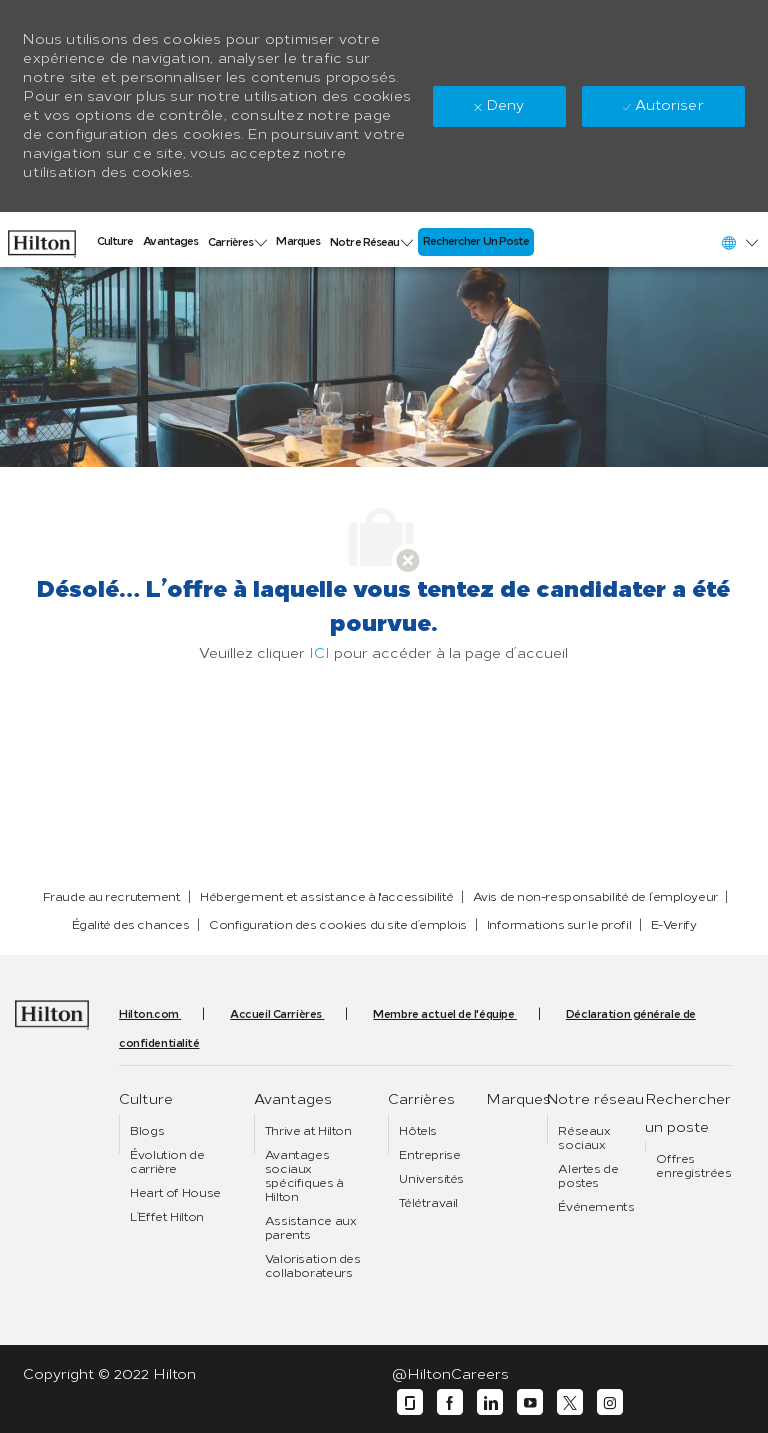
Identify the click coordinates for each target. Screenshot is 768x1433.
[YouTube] (530, 1402)
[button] (739, 242)
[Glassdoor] (410, 1402)
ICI (319, 653)
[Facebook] (450, 1402)
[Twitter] (570, 1402)
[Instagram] (610, 1402)
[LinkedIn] (490, 1402)
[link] (42, 239)
